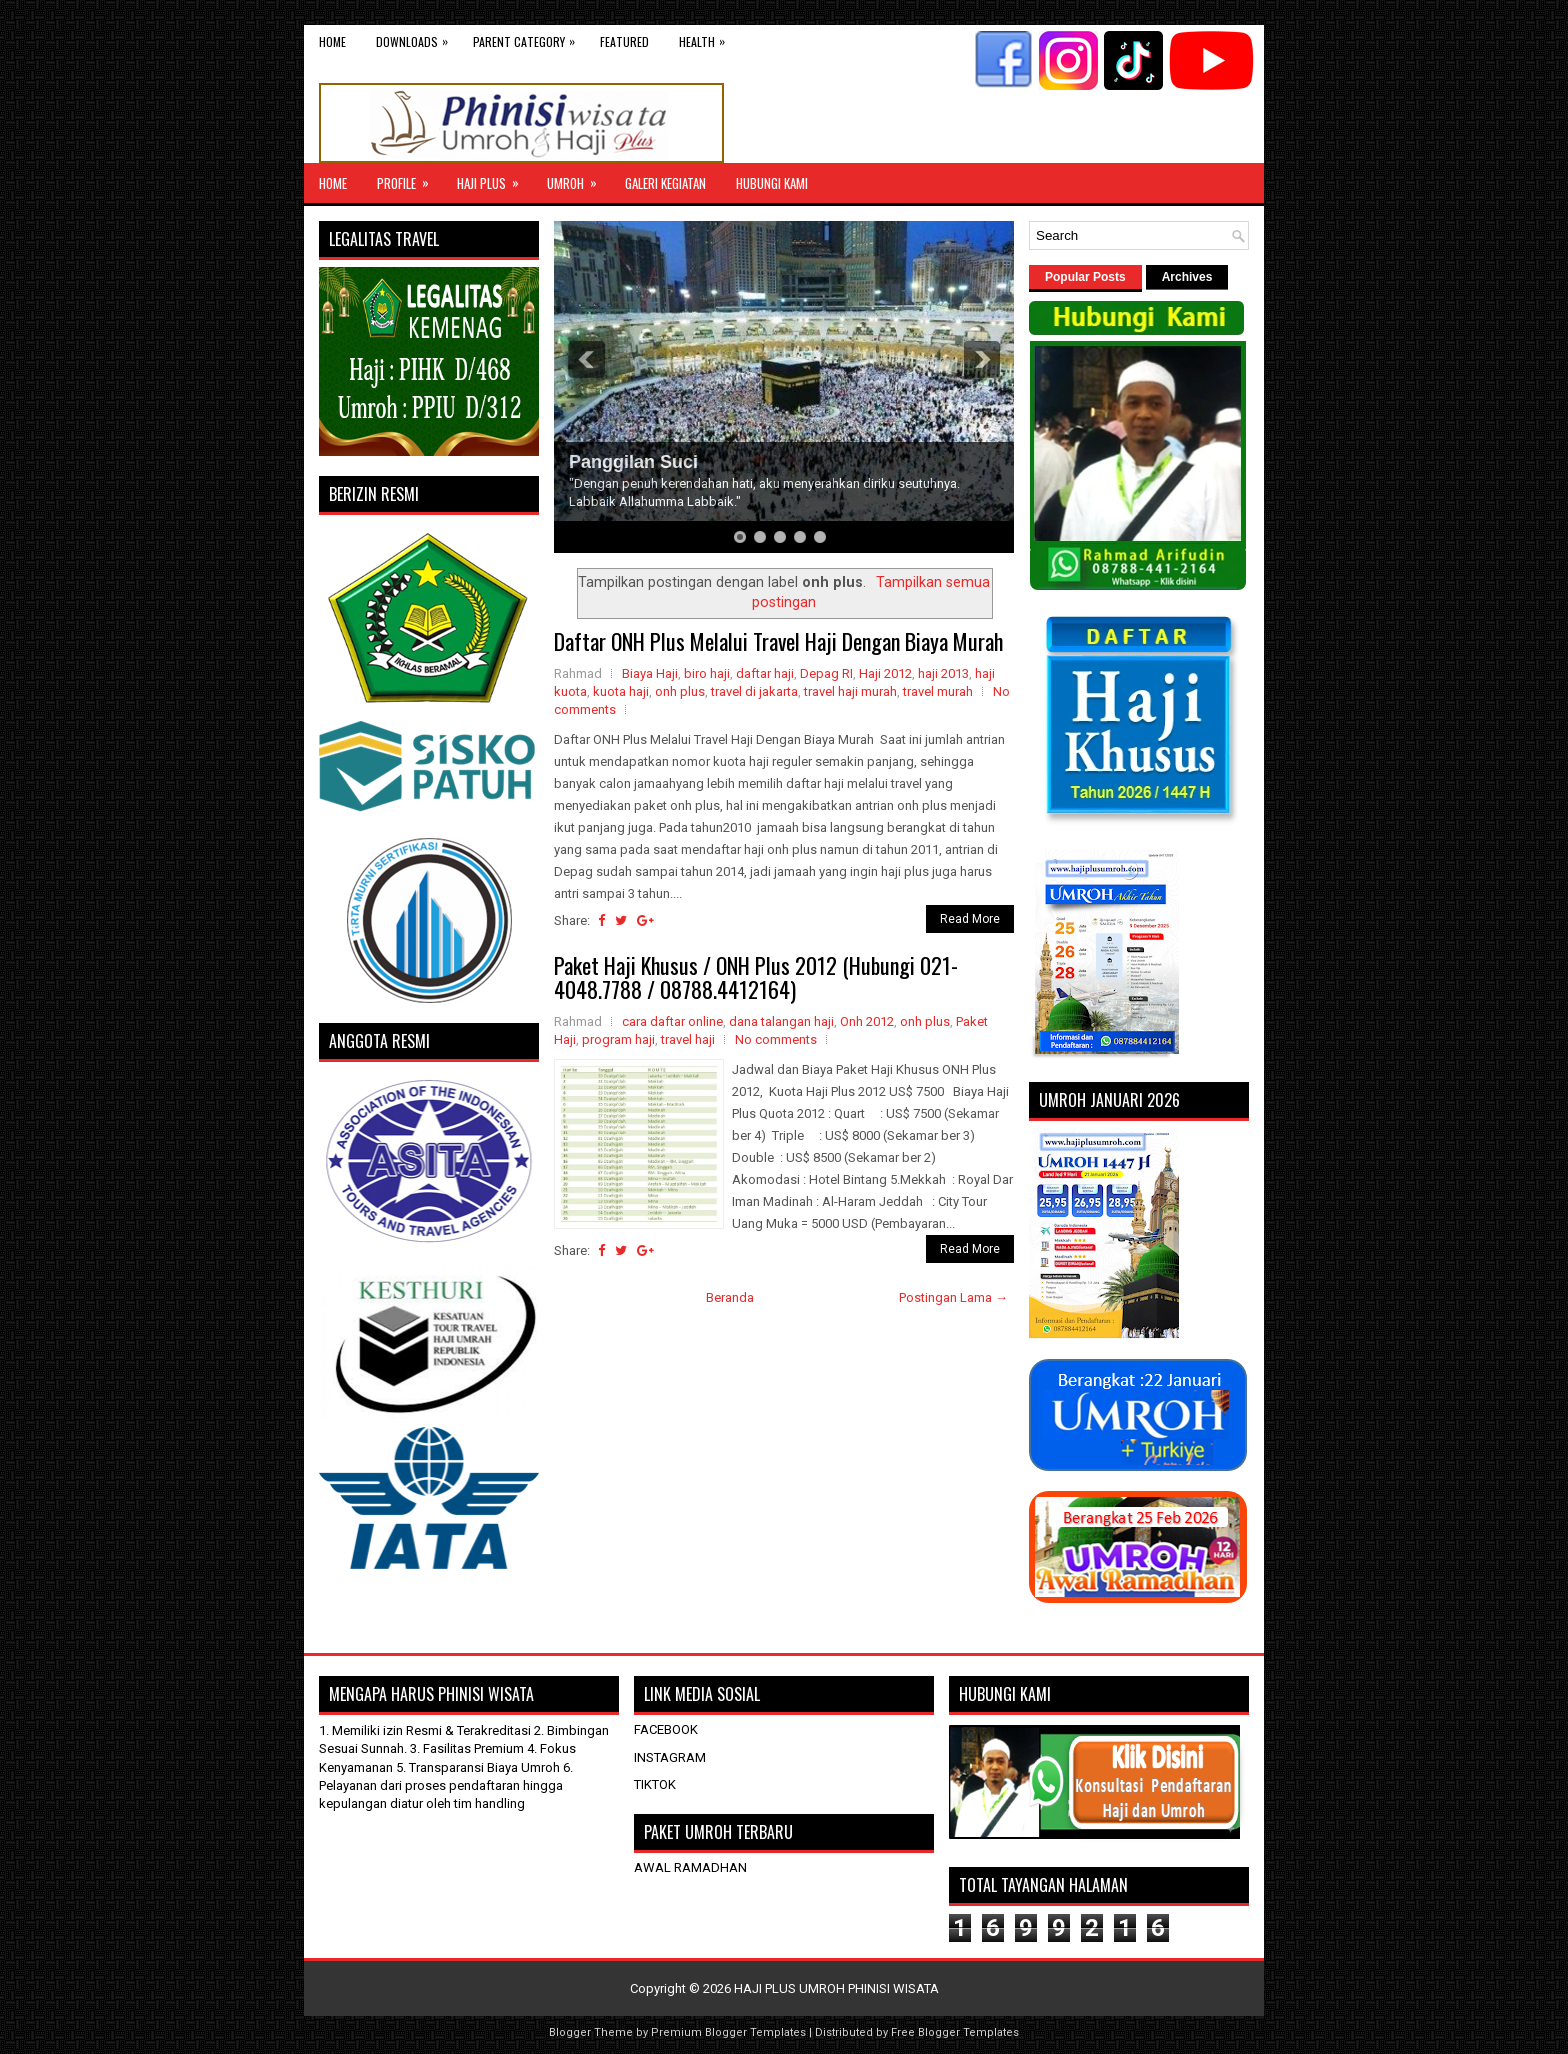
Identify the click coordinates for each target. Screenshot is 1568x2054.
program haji (618, 1039)
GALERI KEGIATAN (665, 183)
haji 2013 (943, 673)
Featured (624, 41)
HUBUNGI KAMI (772, 183)
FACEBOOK (666, 1729)
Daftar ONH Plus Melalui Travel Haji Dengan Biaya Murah (778, 641)
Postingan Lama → (953, 1297)
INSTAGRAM (670, 1757)
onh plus (680, 691)
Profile (409, 178)
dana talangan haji (781, 1021)
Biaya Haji (650, 673)
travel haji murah (850, 691)
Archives (1187, 277)
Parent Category (529, 37)
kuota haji (621, 691)
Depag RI (826, 673)
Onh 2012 (867, 1021)
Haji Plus (494, 178)
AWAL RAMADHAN (690, 1867)
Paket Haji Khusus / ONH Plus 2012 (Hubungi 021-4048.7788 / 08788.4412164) (756, 977)
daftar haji (765, 673)
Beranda (730, 1297)
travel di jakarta (754, 691)
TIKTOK (655, 1784)
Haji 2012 (885, 673)
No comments (776, 1039)
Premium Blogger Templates (728, 2032)
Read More (970, 919)
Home (332, 41)
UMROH (578, 178)
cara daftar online (672, 1021)
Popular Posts (1085, 277)
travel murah (938, 691)
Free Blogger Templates (955, 2032)
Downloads (417, 37)
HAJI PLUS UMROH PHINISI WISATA (836, 1988)
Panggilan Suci (633, 462)
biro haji (707, 673)
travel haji (688, 1039)
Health (707, 37)
